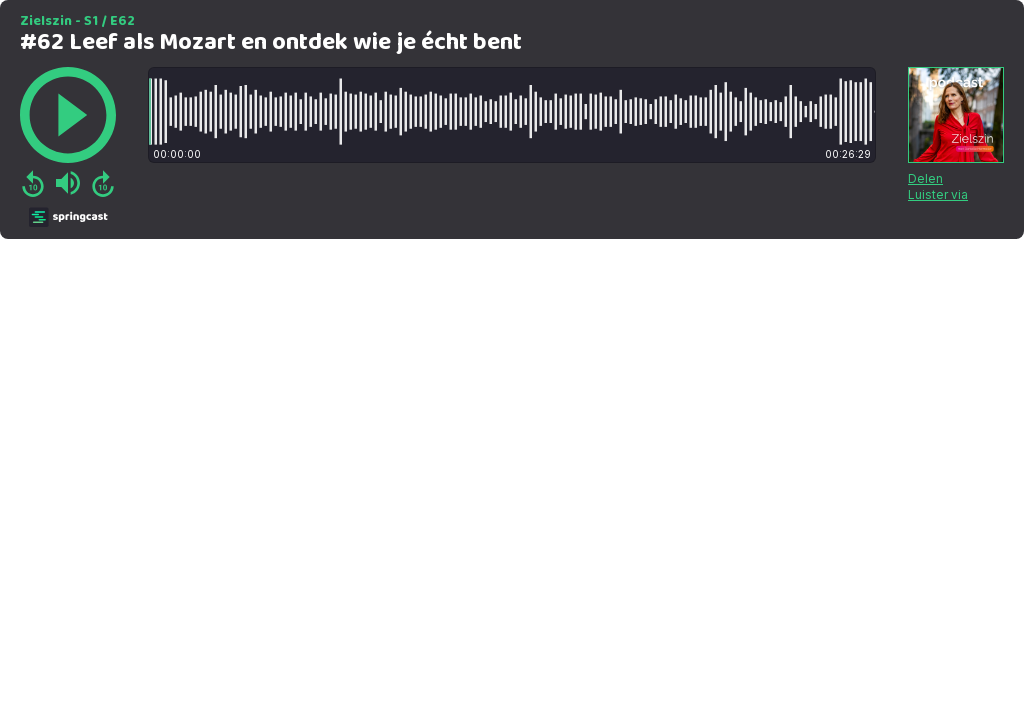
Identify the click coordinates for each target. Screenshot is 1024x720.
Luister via (938, 194)
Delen (925, 178)
